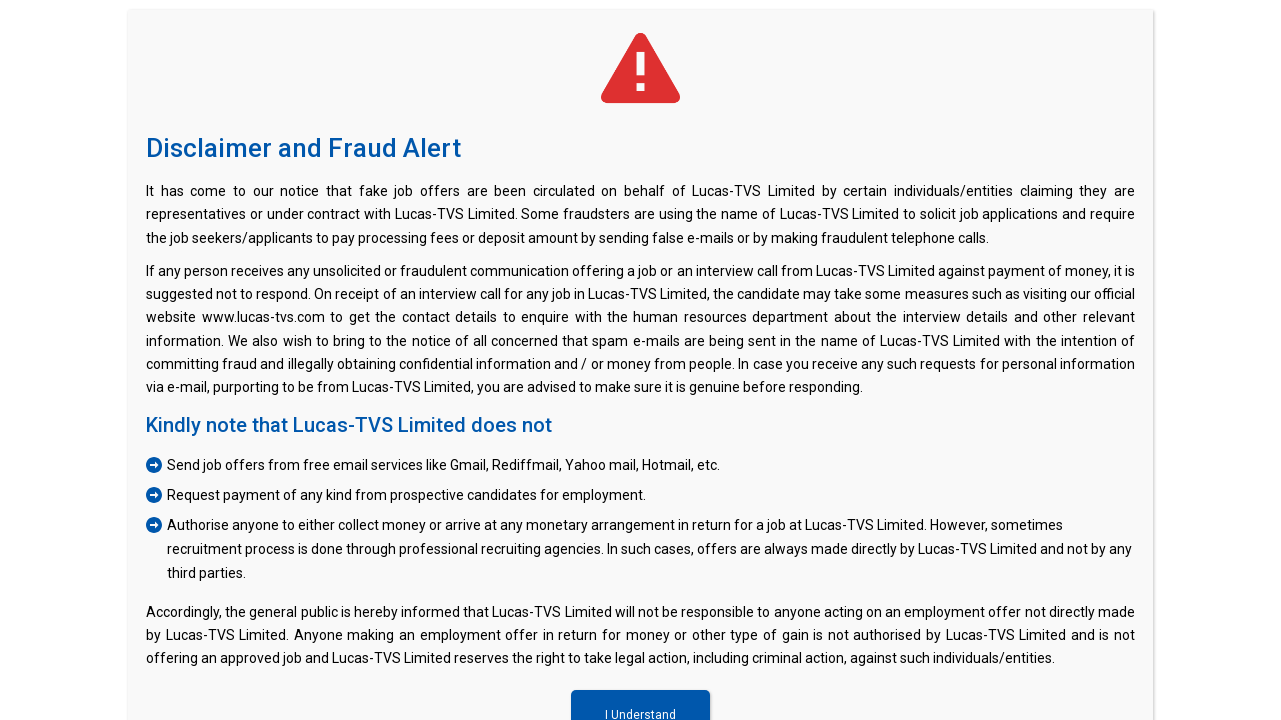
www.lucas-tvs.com (263, 317)
